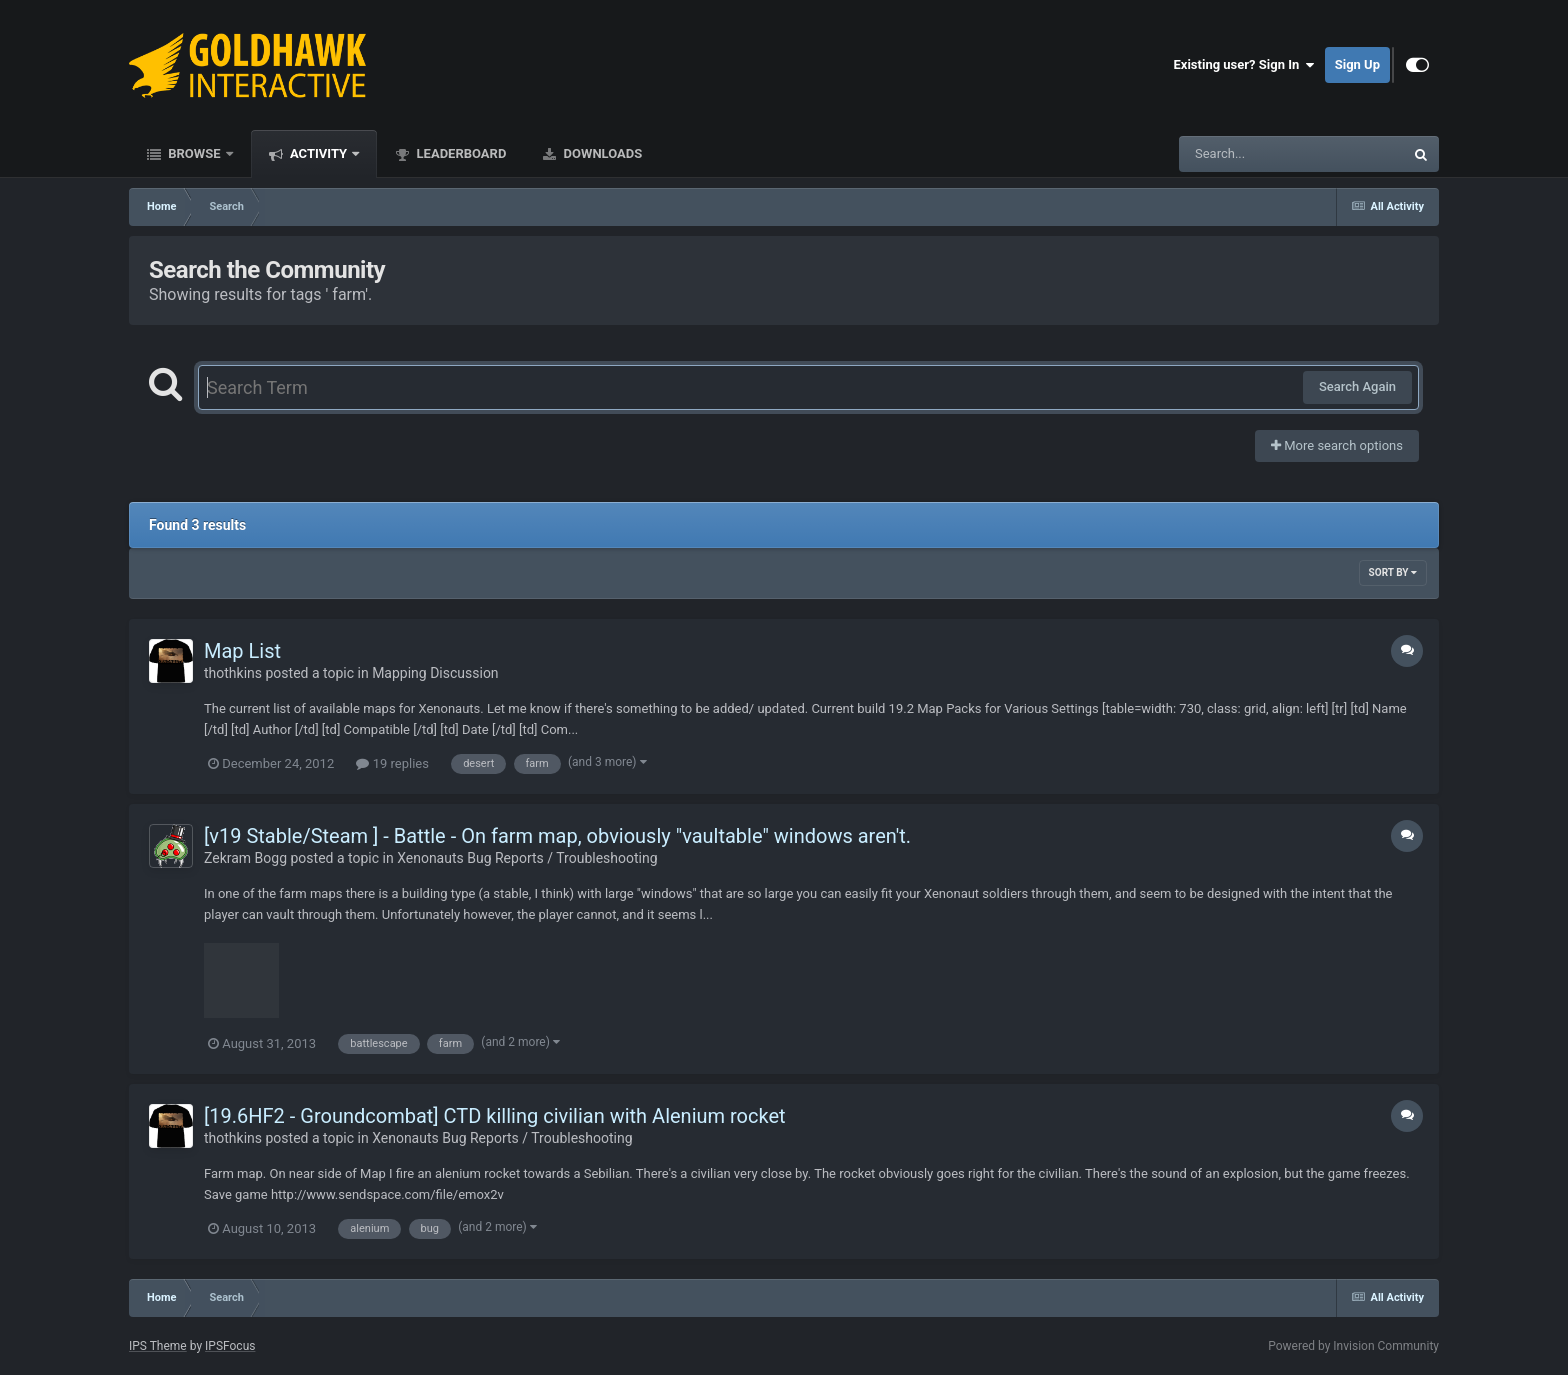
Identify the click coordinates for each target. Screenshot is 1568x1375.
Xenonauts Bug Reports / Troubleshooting (527, 858)
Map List (242, 651)
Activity (319, 153)
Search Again (1357, 386)
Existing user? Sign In (1244, 65)
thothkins (233, 673)
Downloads (601, 153)
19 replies (392, 763)
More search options (1337, 445)
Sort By (1393, 572)
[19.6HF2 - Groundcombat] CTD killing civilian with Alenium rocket (495, 1116)
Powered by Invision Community (1353, 1346)
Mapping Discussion (435, 673)
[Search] (1241, 154)
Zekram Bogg (245, 858)
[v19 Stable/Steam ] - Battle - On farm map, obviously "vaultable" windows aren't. (557, 836)
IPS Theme (158, 1346)
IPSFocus (230, 1346)
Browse (194, 153)
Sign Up (1357, 64)
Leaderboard (459, 153)
